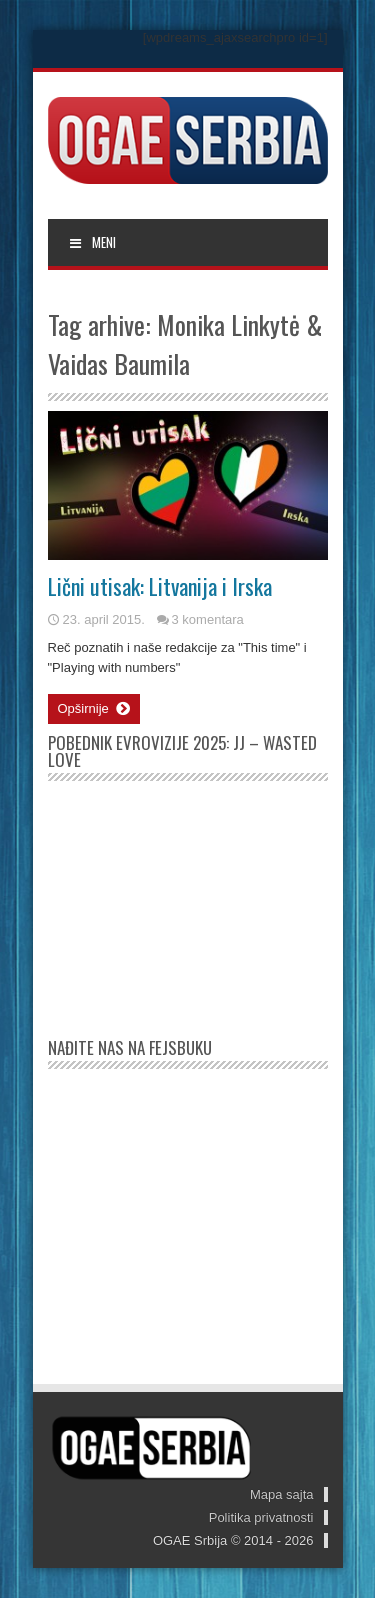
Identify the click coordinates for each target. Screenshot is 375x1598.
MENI (92, 242)
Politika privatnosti (261, 1517)
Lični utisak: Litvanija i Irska (160, 586)
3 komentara (208, 619)
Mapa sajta (282, 1494)
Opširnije (94, 709)
